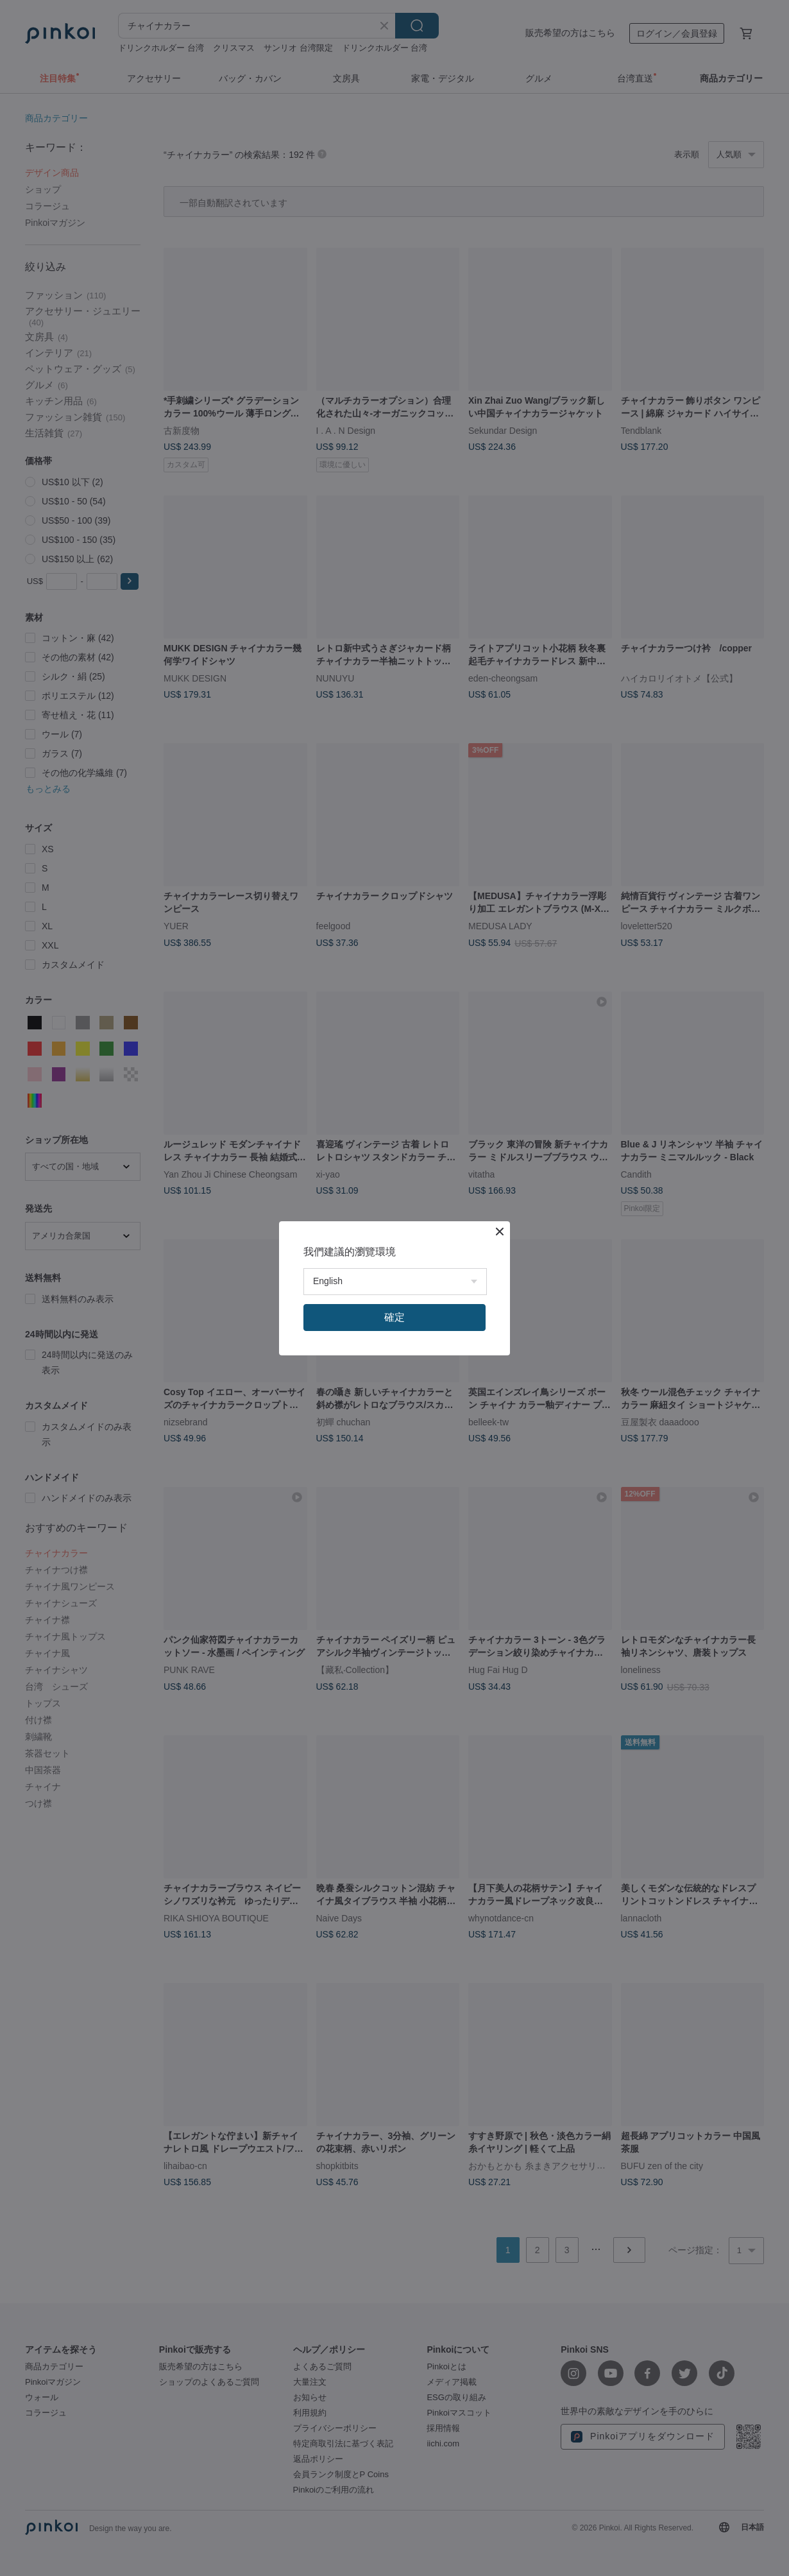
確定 (394, 1317)
